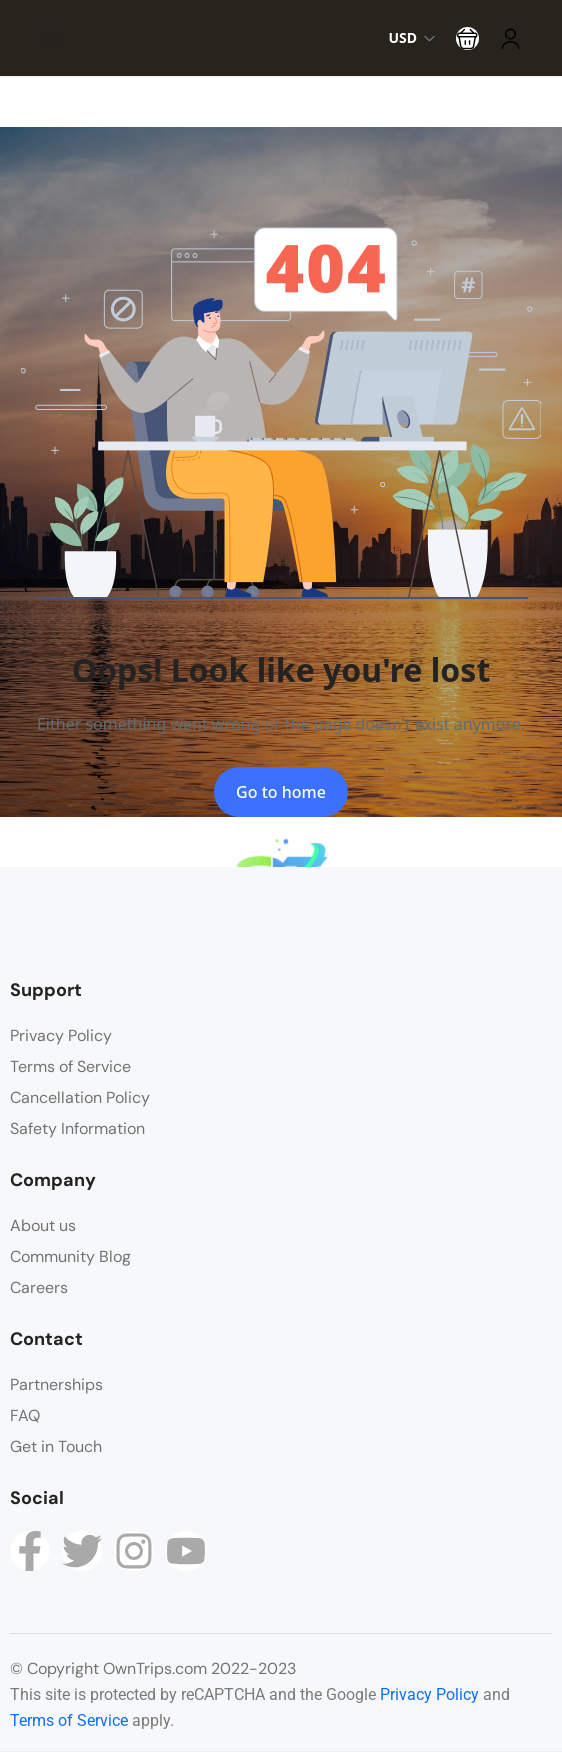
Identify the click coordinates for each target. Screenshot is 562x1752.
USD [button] (412, 37)
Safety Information (77, 1128)
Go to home (281, 792)
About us (43, 1225)
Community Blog (70, 1256)
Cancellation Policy (80, 1097)
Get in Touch (56, 1446)
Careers (39, 1287)
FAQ (25, 1415)
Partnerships (56, 1384)
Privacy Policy (61, 1035)
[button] (467, 38)
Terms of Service (70, 1066)
